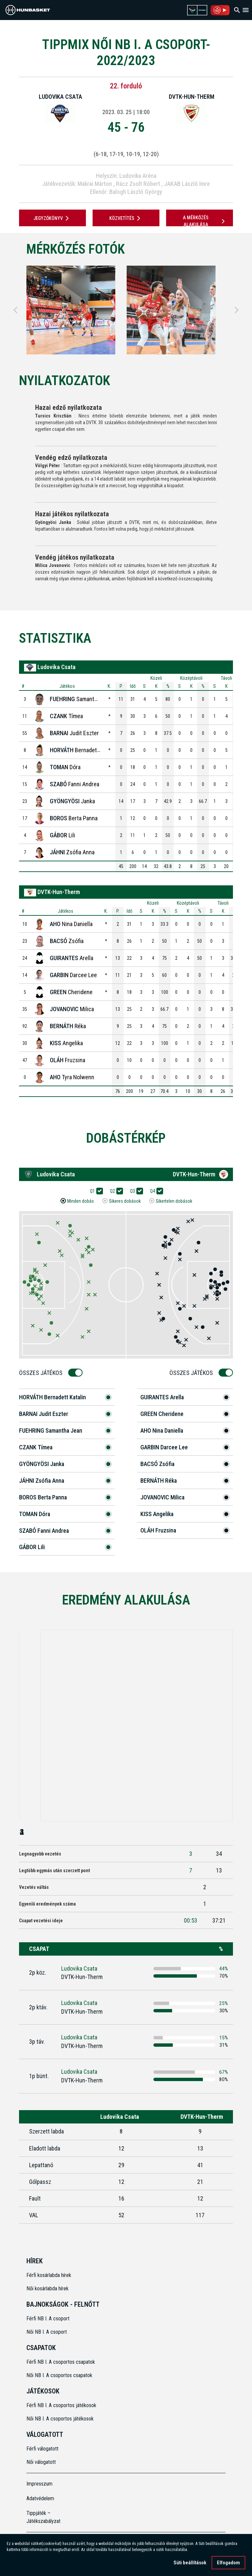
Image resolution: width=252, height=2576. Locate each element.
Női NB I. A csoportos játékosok (60, 2418)
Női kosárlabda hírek (47, 2288)
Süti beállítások (189, 2563)
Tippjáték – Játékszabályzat (43, 2517)
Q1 (94, 1191)
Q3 (134, 1191)
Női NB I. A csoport (46, 2332)
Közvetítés (126, 218)
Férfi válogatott (42, 2449)
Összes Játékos (43, 1372)
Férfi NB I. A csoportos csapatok (61, 2362)
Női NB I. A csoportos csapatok (60, 2375)
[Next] (237, 310)
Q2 (114, 1191)
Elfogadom (228, 2563)
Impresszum (39, 2484)
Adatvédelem (40, 2498)
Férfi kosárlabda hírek (48, 2275)
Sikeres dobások (125, 1201)
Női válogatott (41, 2462)
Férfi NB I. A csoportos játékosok (61, 2405)
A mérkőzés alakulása (205, 221)
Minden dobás (80, 1201)
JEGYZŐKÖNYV (52, 218)
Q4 (154, 1191)
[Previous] (15, 310)
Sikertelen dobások (174, 1201)
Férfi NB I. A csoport (48, 2318)
